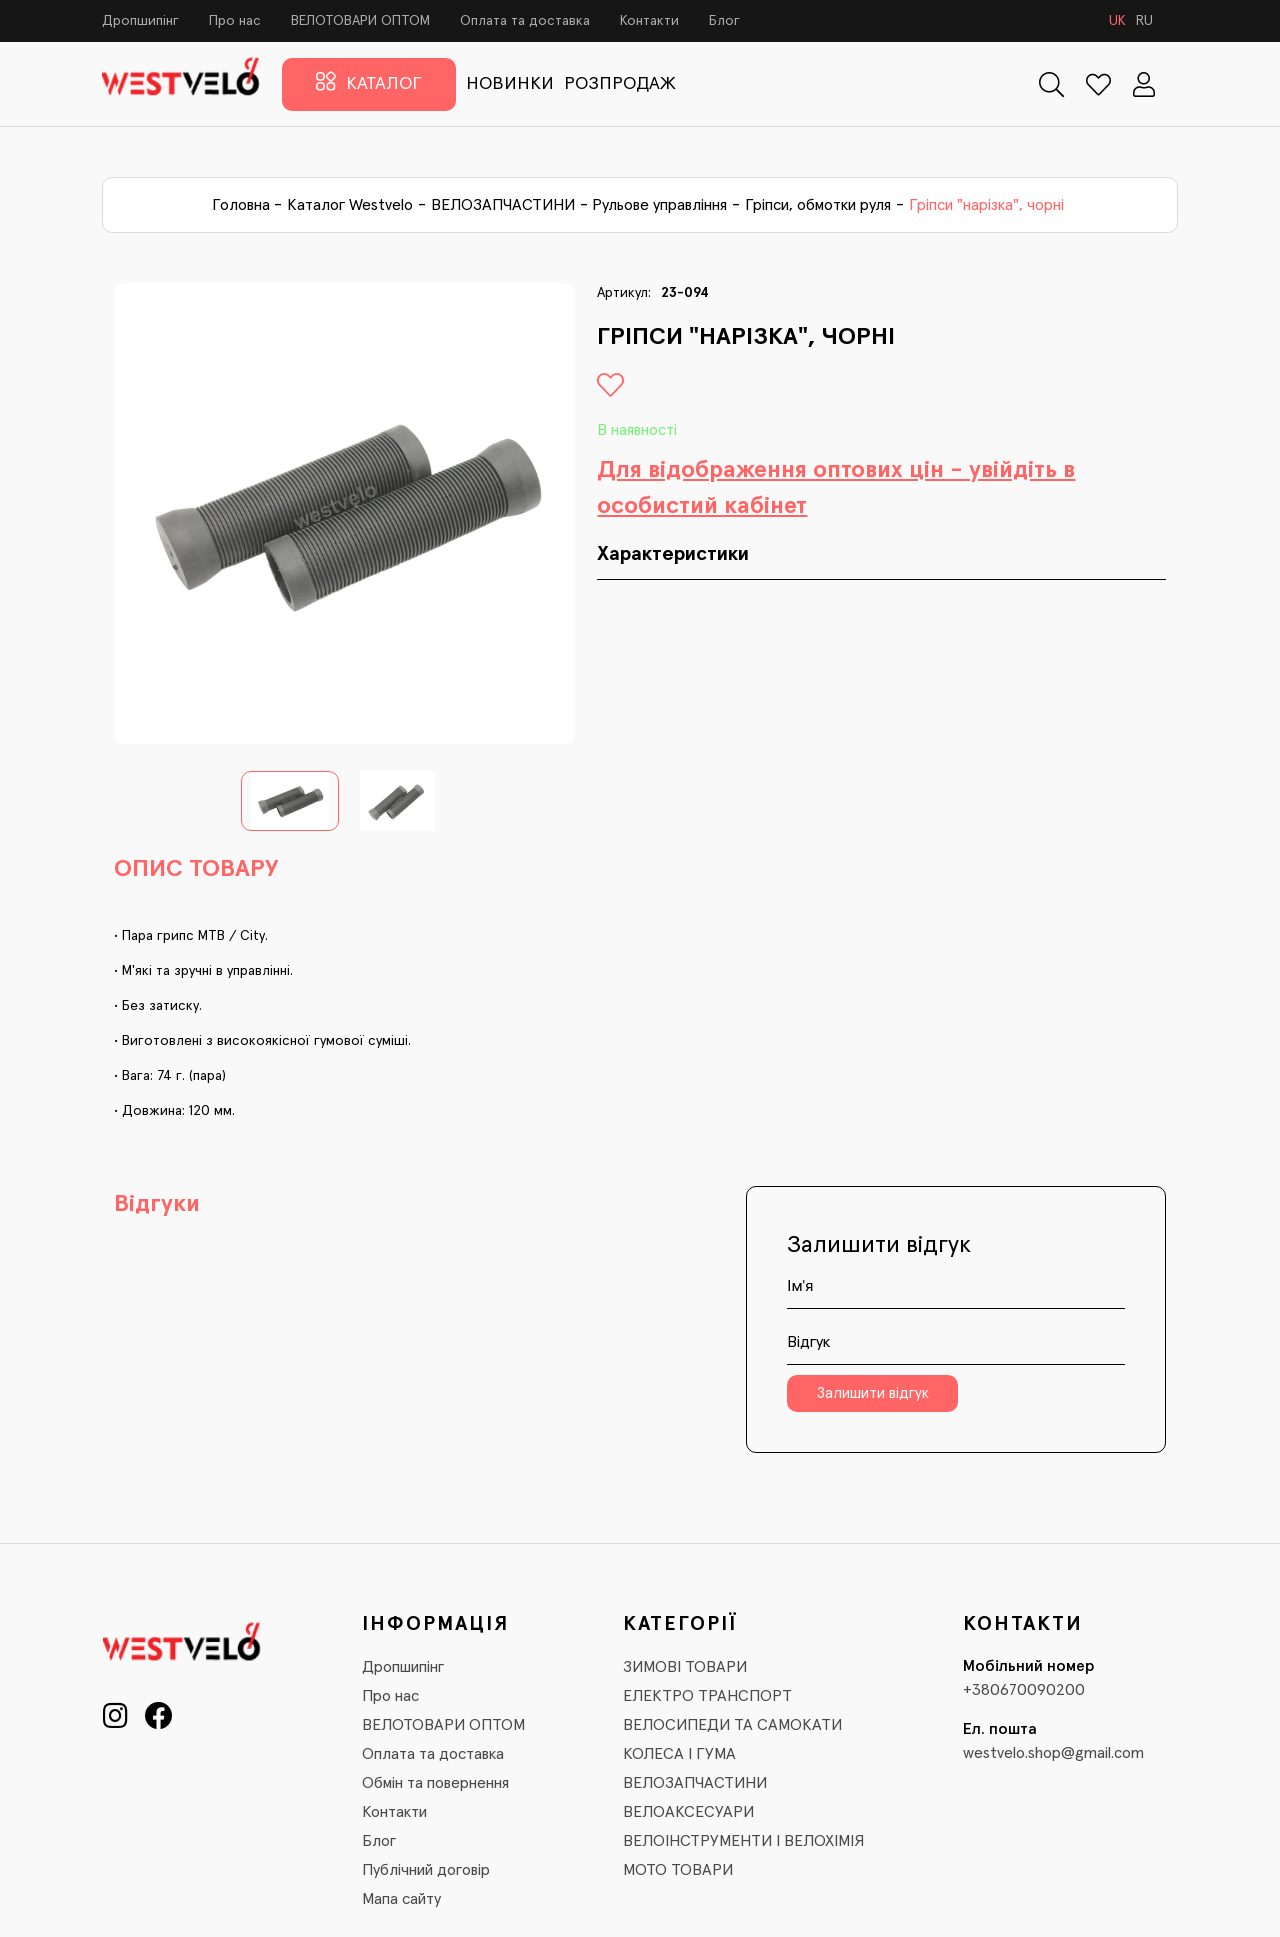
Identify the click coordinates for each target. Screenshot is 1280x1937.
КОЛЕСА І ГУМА (679, 1754)
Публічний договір (426, 1870)
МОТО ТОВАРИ (678, 1870)
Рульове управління (659, 205)
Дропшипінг (140, 21)
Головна (241, 205)
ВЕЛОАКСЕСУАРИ (688, 1812)
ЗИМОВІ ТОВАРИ (685, 1667)
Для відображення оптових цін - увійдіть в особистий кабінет (836, 488)
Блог (724, 21)
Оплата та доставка (525, 21)
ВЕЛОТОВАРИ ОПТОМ (360, 21)
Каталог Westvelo (350, 205)
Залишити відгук (873, 1393)
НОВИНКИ (510, 84)
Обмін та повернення (435, 1783)
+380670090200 (1024, 1690)
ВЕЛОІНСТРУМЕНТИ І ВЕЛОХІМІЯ (743, 1841)
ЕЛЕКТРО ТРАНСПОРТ (707, 1696)
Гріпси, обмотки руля (818, 205)
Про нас (235, 21)
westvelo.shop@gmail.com (1053, 1753)
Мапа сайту (401, 1899)
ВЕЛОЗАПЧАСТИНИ (503, 205)
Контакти (649, 21)
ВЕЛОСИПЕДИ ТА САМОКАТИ (732, 1725)
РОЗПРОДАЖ (620, 84)
